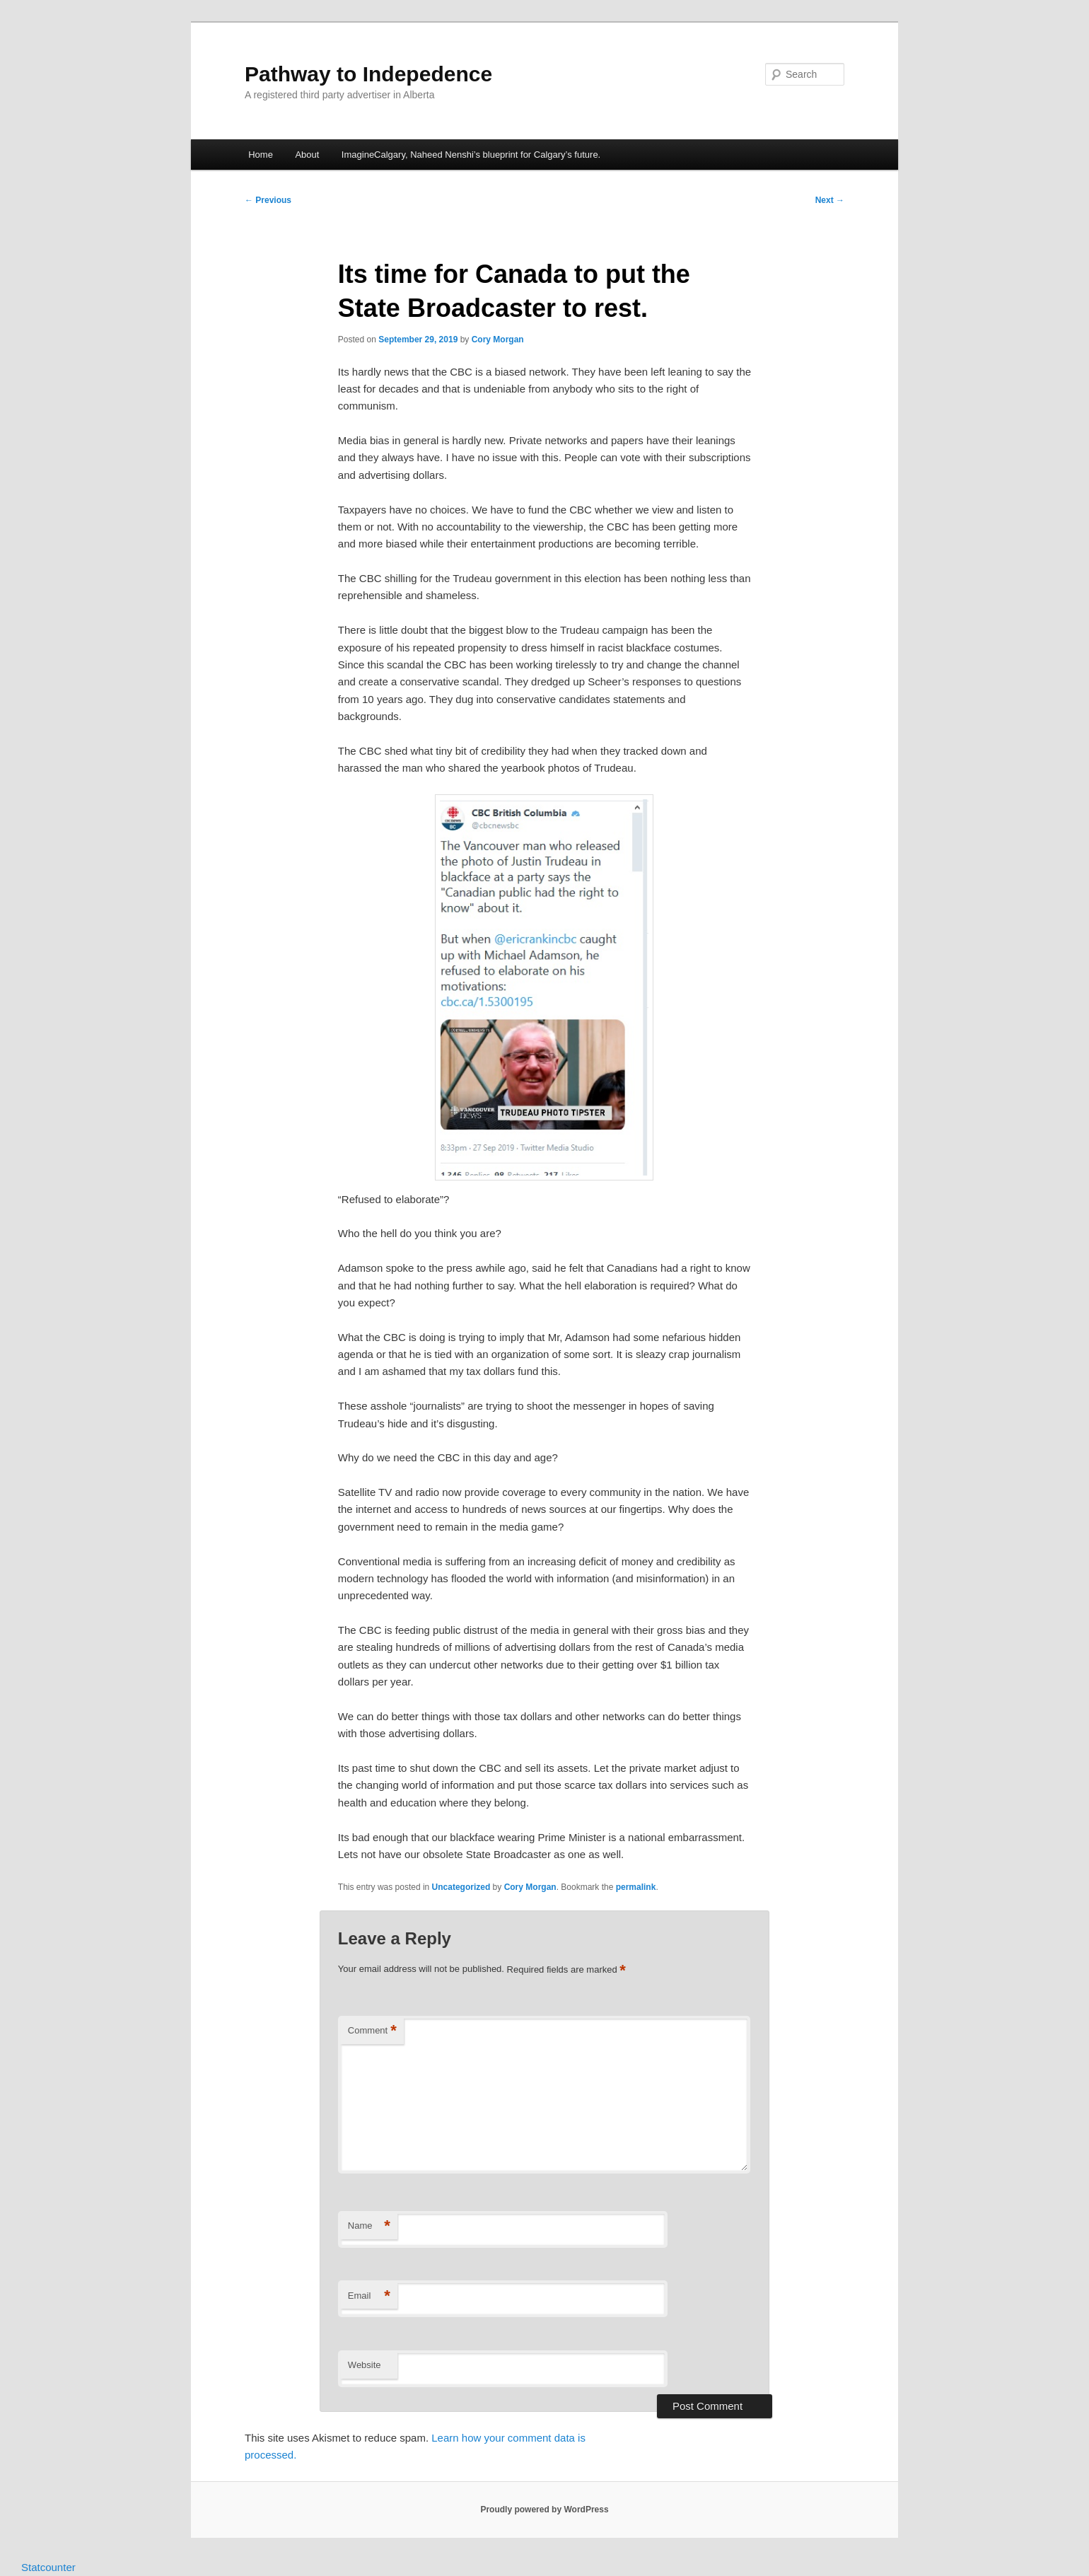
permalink (636, 1887)
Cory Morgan (498, 339)
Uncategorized (461, 1887)
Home (260, 154)
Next (829, 200)
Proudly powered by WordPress (544, 2509)
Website (364, 2365)
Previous (268, 200)
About (307, 154)
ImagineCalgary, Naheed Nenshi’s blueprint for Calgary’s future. (471, 154)
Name (369, 2226)
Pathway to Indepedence (368, 74)
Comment (372, 2031)
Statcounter (48, 2567)
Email (369, 2296)
